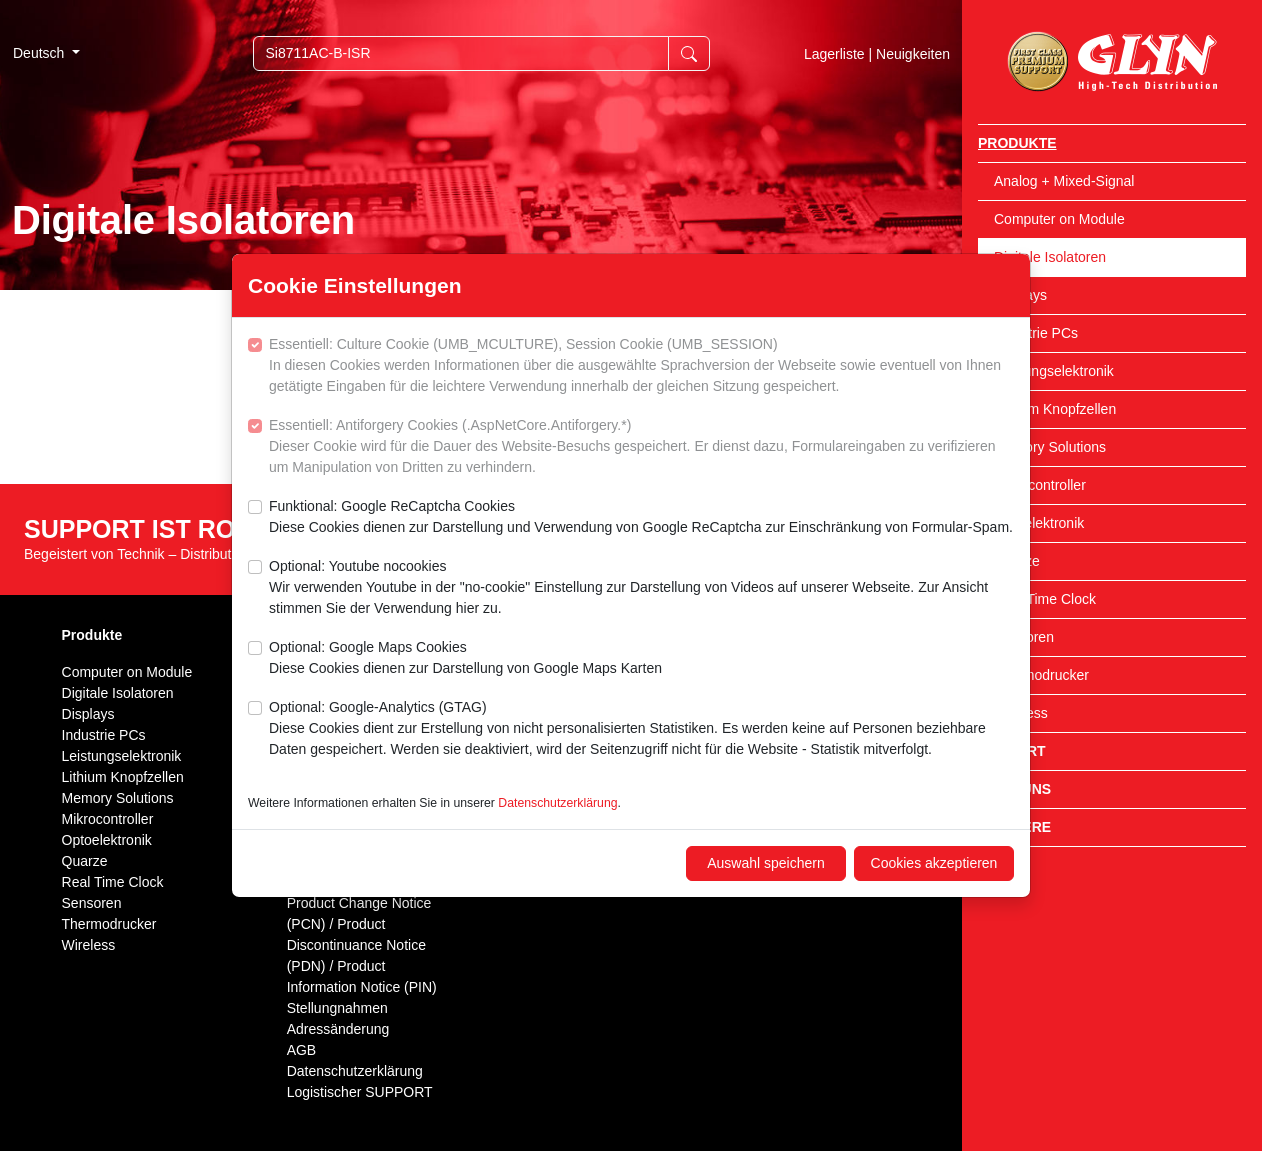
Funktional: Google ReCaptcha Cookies (641, 518)
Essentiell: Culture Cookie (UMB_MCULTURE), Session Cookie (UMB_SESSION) (641, 366)
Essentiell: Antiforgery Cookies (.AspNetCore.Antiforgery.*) (641, 447)
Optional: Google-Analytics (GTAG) (641, 729)
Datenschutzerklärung (557, 803)
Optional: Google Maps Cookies (465, 659)
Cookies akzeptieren (934, 863)
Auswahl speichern (766, 863)
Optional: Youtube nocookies (641, 588)
